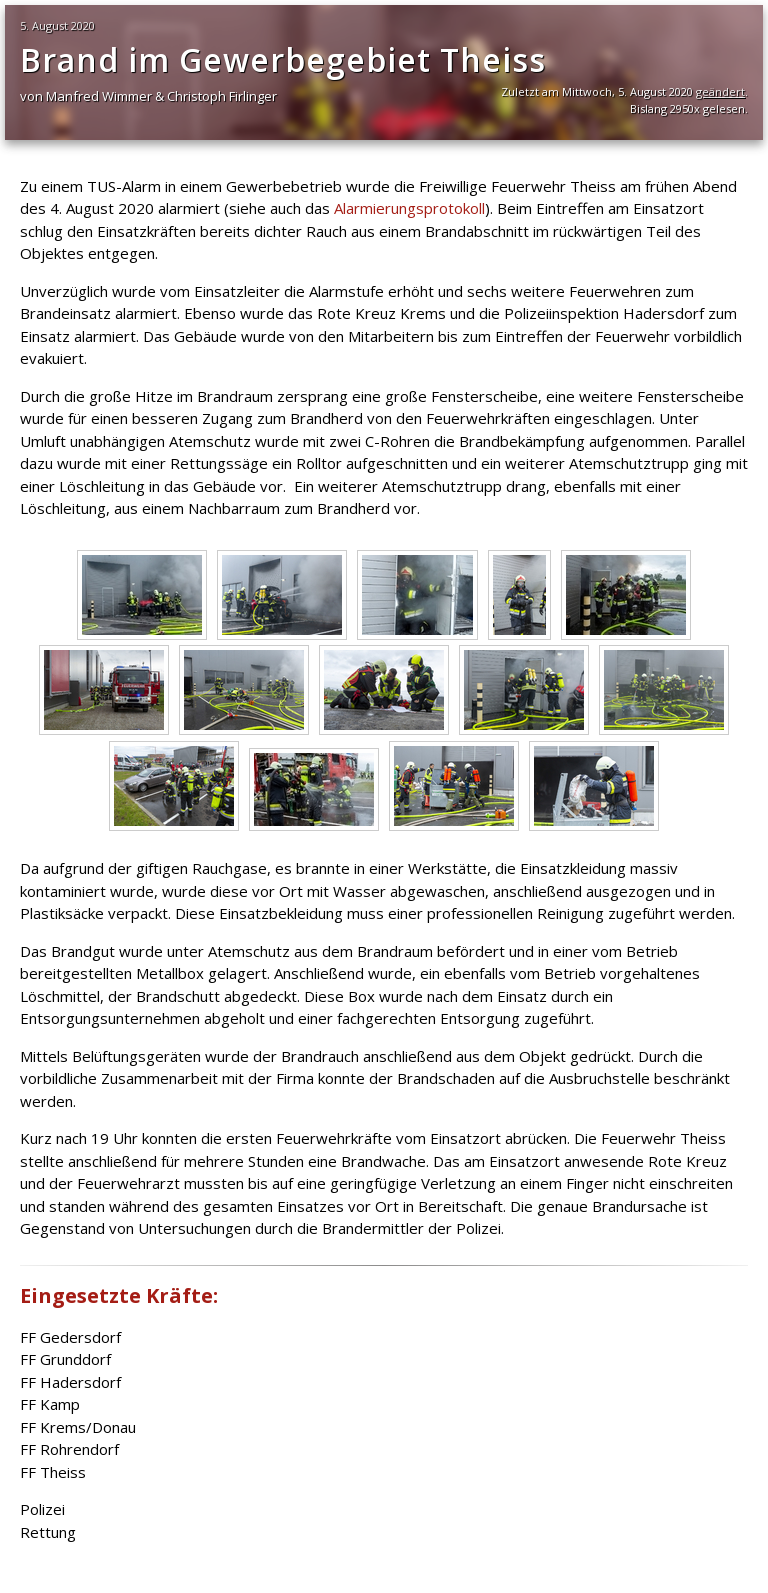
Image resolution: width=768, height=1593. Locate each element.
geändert (720, 91)
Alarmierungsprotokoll (409, 208)
